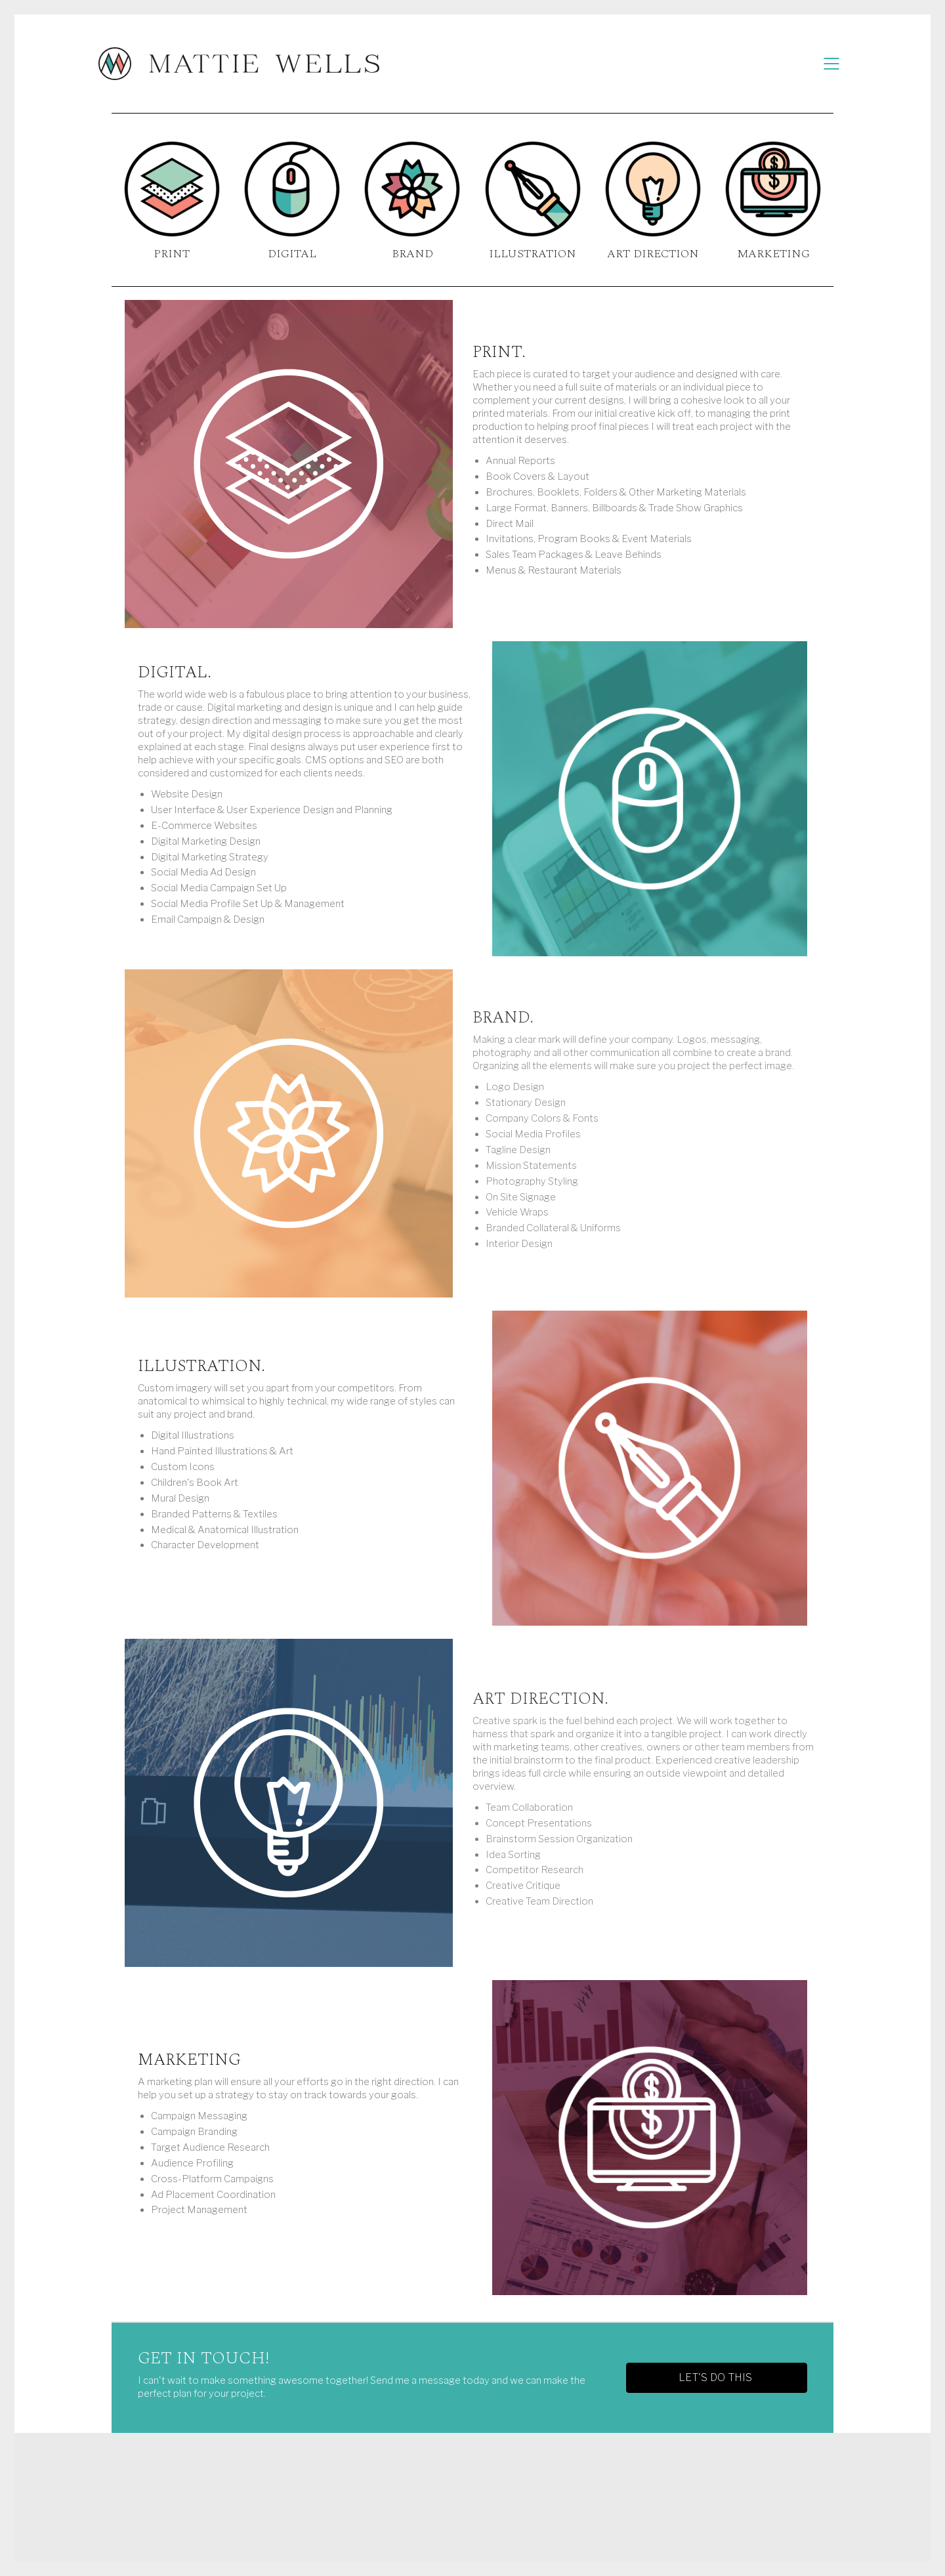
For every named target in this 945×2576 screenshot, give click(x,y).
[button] (716, 2378)
